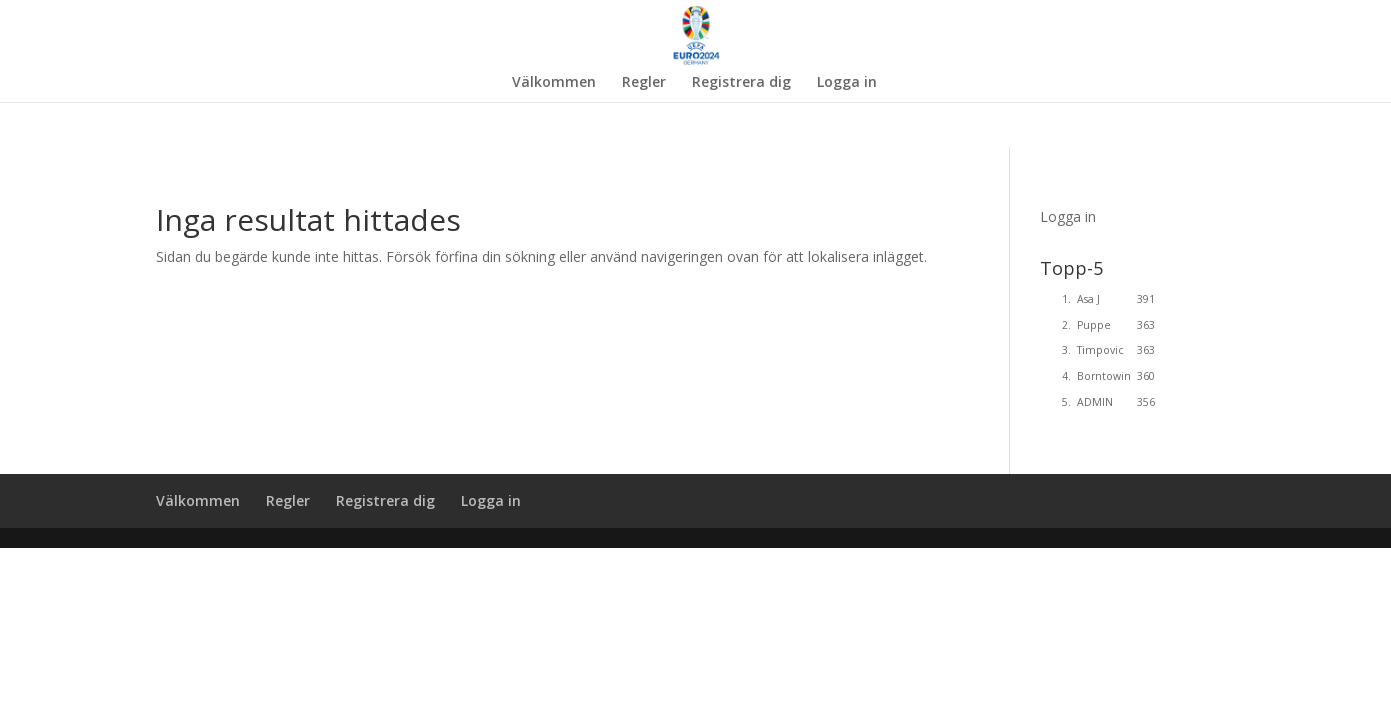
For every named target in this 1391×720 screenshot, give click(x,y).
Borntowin (1104, 376)
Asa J (1088, 299)
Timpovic (1100, 350)
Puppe (1094, 325)
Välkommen (554, 83)
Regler (644, 83)
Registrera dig (741, 83)
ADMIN (1095, 402)
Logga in (847, 83)
